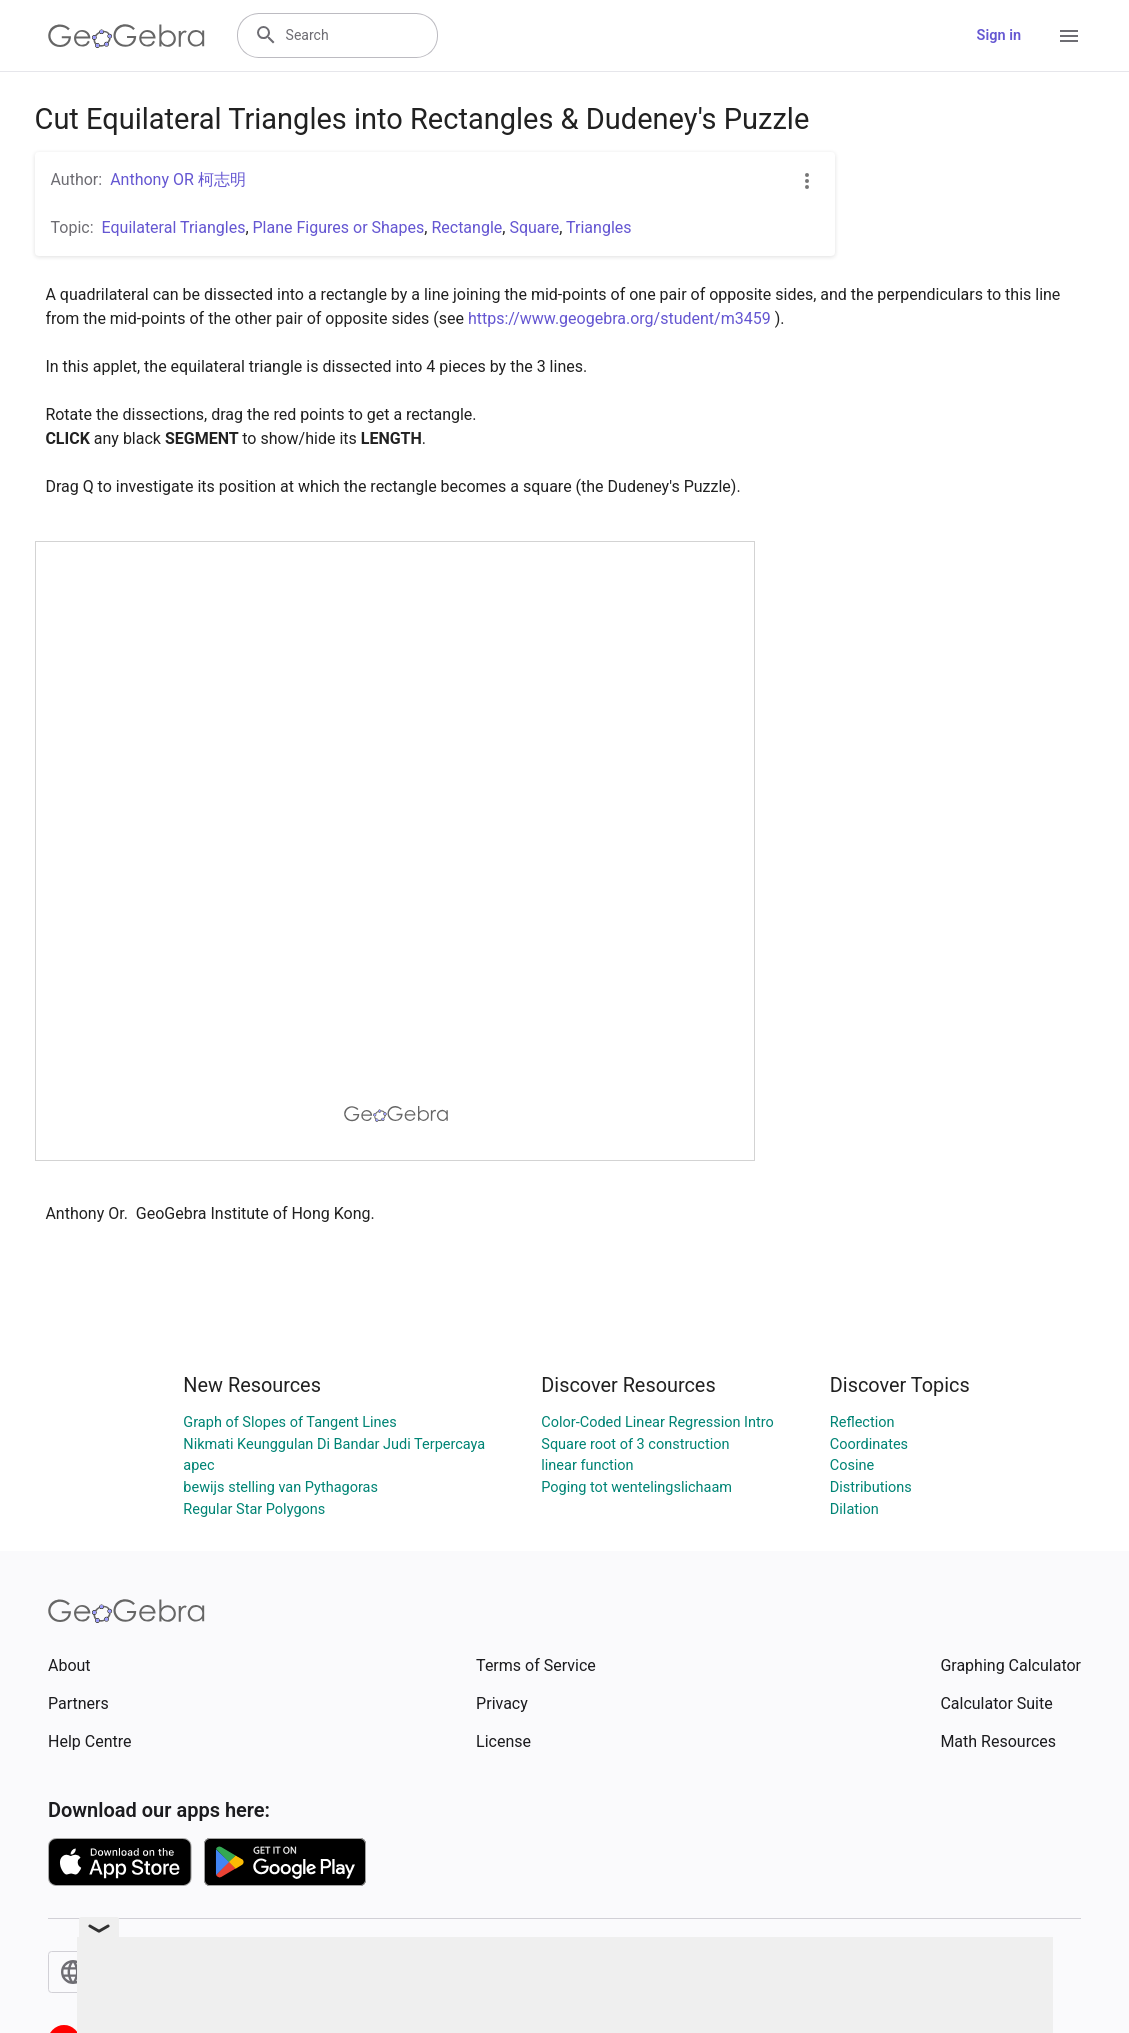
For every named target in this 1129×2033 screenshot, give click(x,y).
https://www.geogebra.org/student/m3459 (619, 318)
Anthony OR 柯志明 (178, 179)
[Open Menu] (1069, 36)
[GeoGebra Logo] (126, 36)
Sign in (999, 35)
